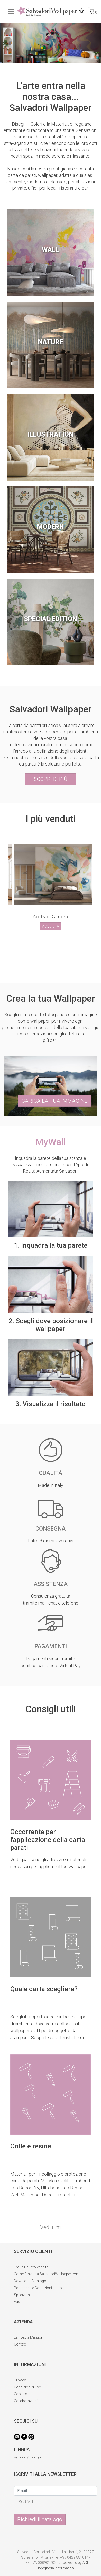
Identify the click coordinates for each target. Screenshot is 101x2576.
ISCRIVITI (26, 2501)
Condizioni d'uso (27, 2387)
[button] (7, 43)
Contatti (20, 2344)
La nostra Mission (28, 2337)
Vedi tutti (50, 2227)
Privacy (20, 2380)
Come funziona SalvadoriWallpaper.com (46, 2274)
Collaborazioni (26, 2401)
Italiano (20, 2458)
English (35, 2458)
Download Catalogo (30, 2281)
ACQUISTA (50, 926)
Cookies (20, 2394)
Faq (17, 2302)
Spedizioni (22, 2295)
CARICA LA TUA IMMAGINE (54, 1101)
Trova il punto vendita (31, 2267)
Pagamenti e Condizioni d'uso (38, 2288)
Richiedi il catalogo (39, 2519)
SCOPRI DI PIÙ (50, 779)
